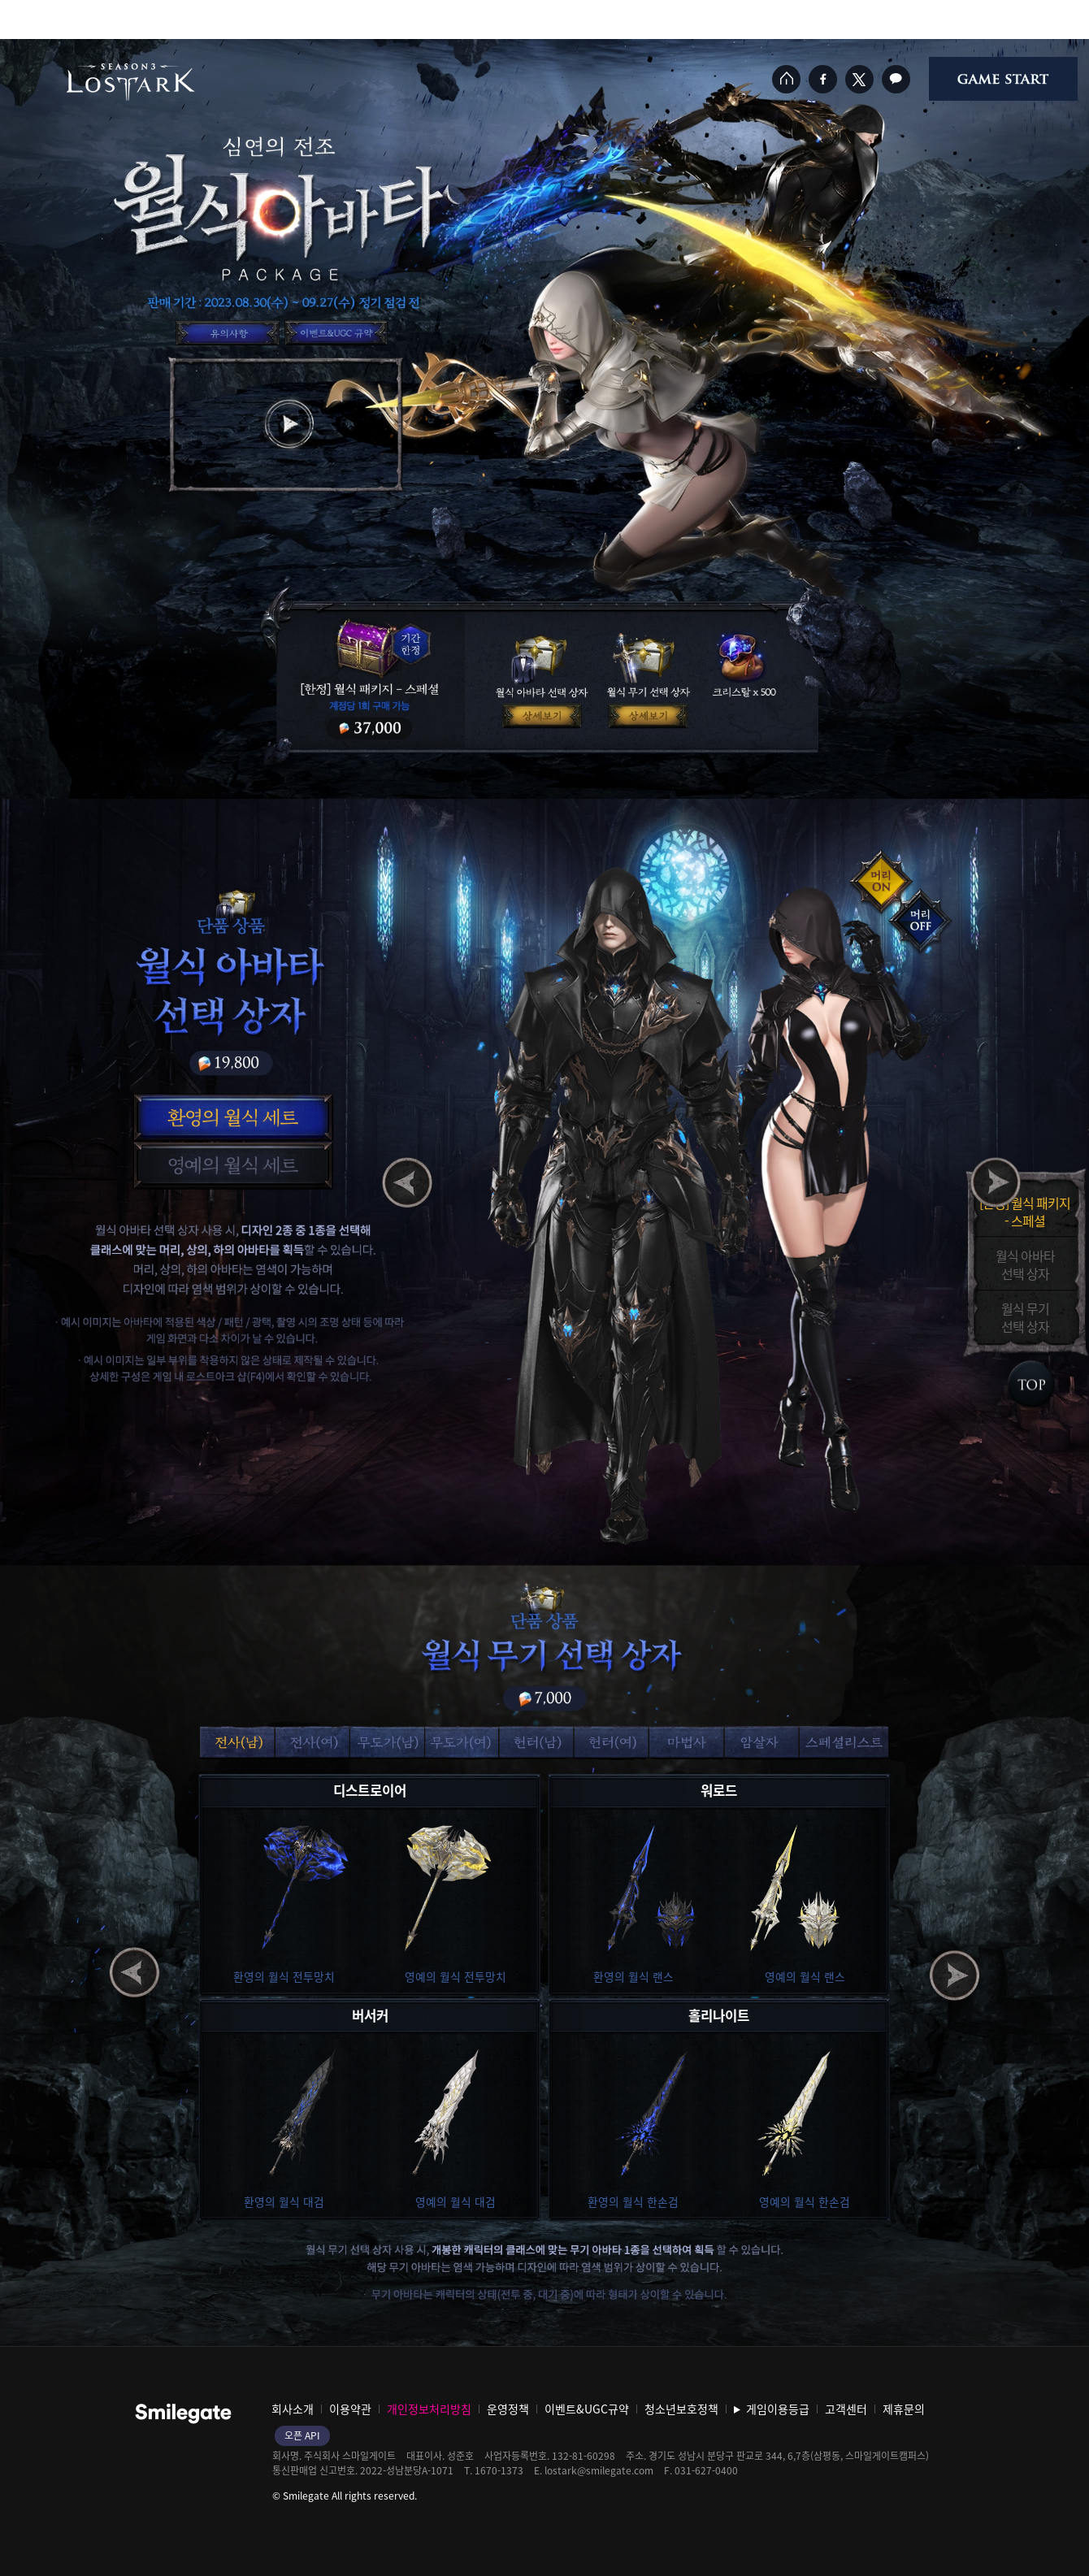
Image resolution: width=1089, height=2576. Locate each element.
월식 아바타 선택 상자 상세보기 (542, 715)
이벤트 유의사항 (228, 332)
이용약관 (350, 2408)
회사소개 (292, 2408)
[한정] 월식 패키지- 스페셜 (1024, 1210)
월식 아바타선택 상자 (1025, 1263)
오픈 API (302, 2435)
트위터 (859, 79)
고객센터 (846, 2408)
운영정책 (508, 2408)
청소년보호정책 (681, 2408)
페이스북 (823, 79)
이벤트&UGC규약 (336, 332)
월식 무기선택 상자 (1025, 1316)
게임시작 (1003, 79)
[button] (231, 1117)
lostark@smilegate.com (598, 2470)
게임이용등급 (777, 2408)
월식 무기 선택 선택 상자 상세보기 (651, 715)
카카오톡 (896, 79)
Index (1030, 1383)
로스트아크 (131, 81)
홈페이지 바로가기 (786, 79)
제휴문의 (904, 2408)
